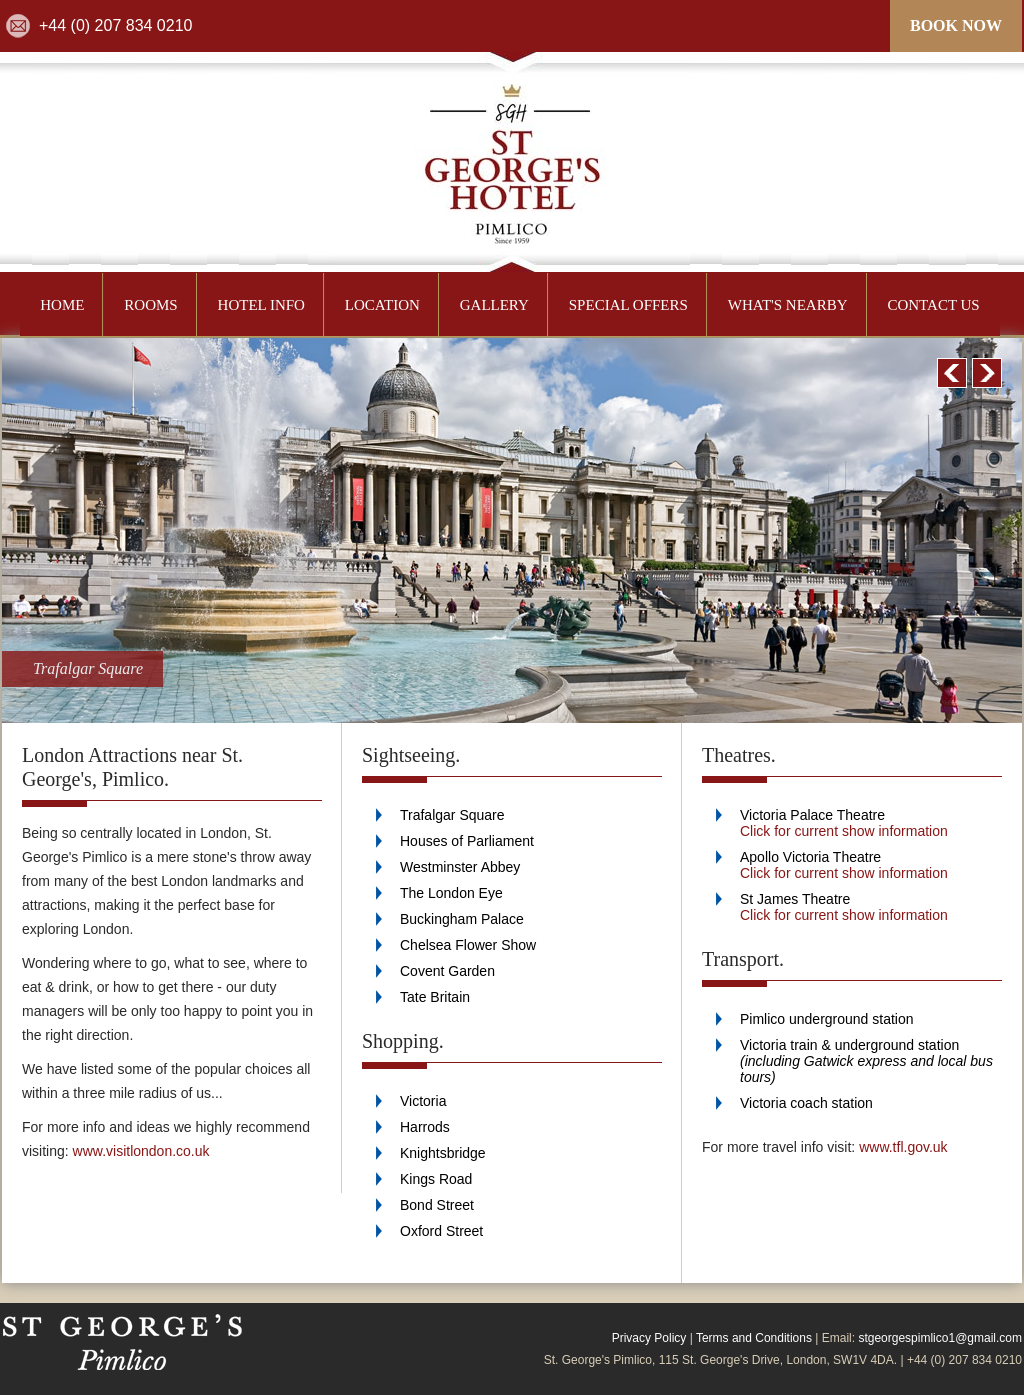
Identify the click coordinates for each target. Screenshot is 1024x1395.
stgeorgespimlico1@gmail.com (940, 1338)
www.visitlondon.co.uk (141, 1151)
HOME (62, 305)
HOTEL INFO (261, 305)
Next (987, 373)
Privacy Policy (649, 1338)
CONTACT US (933, 305)
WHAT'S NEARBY (788, 305)
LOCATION (382, 305)
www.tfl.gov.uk (903, 1147)
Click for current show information (844, 831)
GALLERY (494, 305)
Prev (952, 373)
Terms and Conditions (754, 1338)
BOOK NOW (956, 25)
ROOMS (150, 305)
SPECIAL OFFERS (628, 305)
